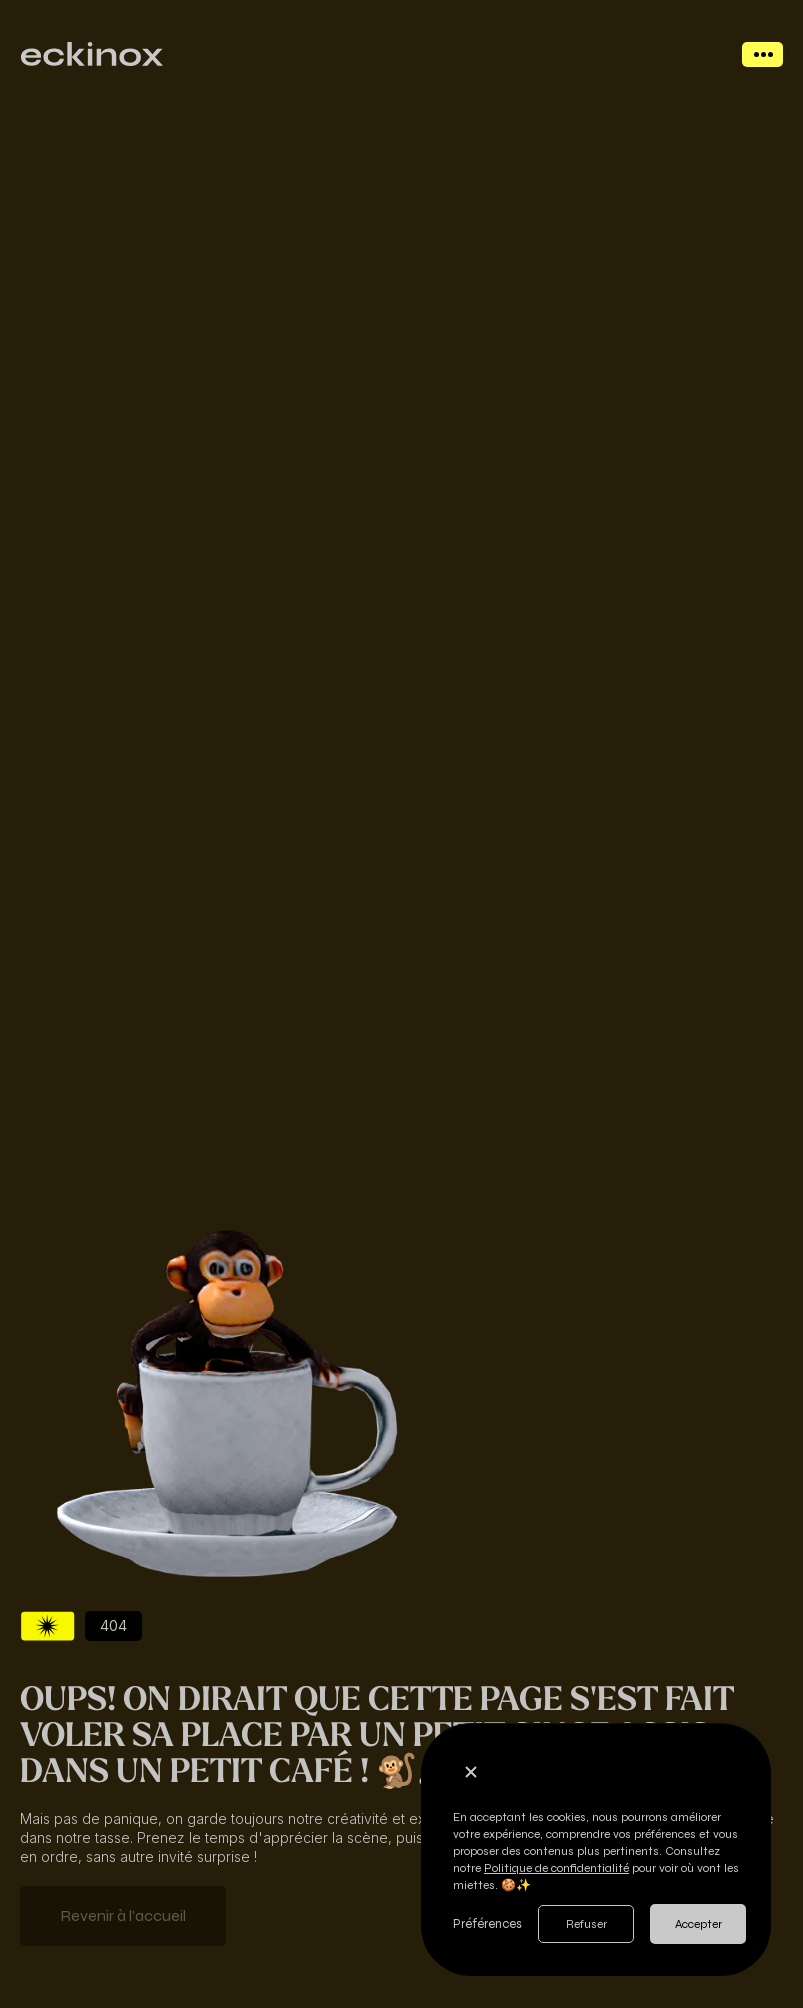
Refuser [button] (586, 1924)
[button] (471, 1772)
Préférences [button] (487, 1924)
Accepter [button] (698, 1924)
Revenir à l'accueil (123, 1915)
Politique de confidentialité (556, 1868)
